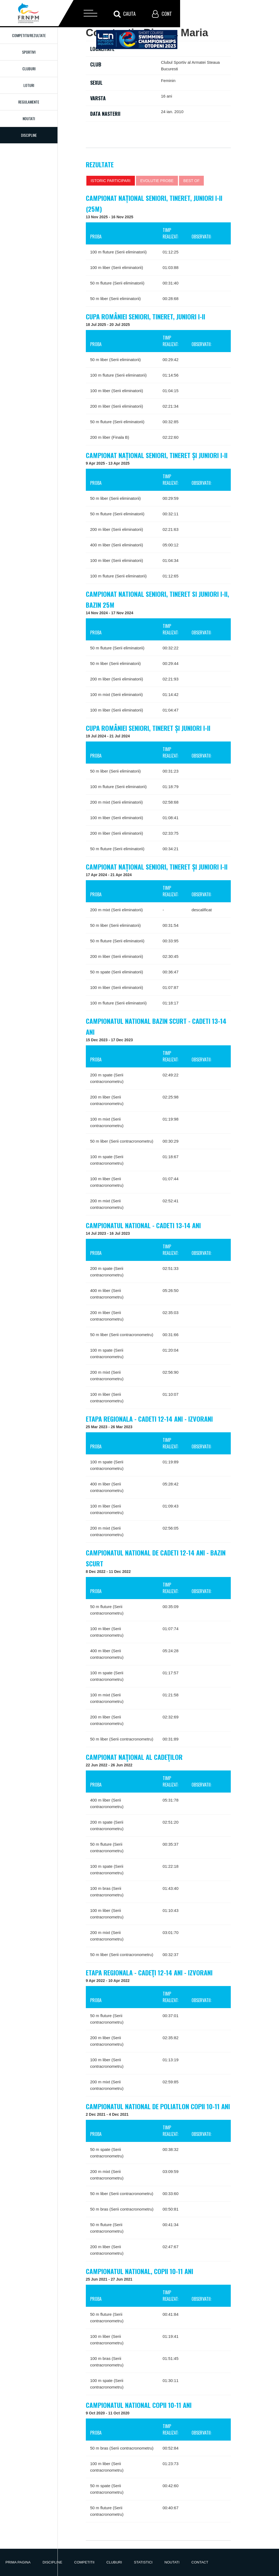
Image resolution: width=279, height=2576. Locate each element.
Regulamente (28, 102)
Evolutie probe (157, 180)
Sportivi (28, 52)
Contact (200, 2562)
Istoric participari (111, 180)
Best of (191, 180)
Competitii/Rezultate (29, 35)
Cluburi (28, 68)
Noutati (29, 118)
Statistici (143, 2562)
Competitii (84, 2562)
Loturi (28, 85)
